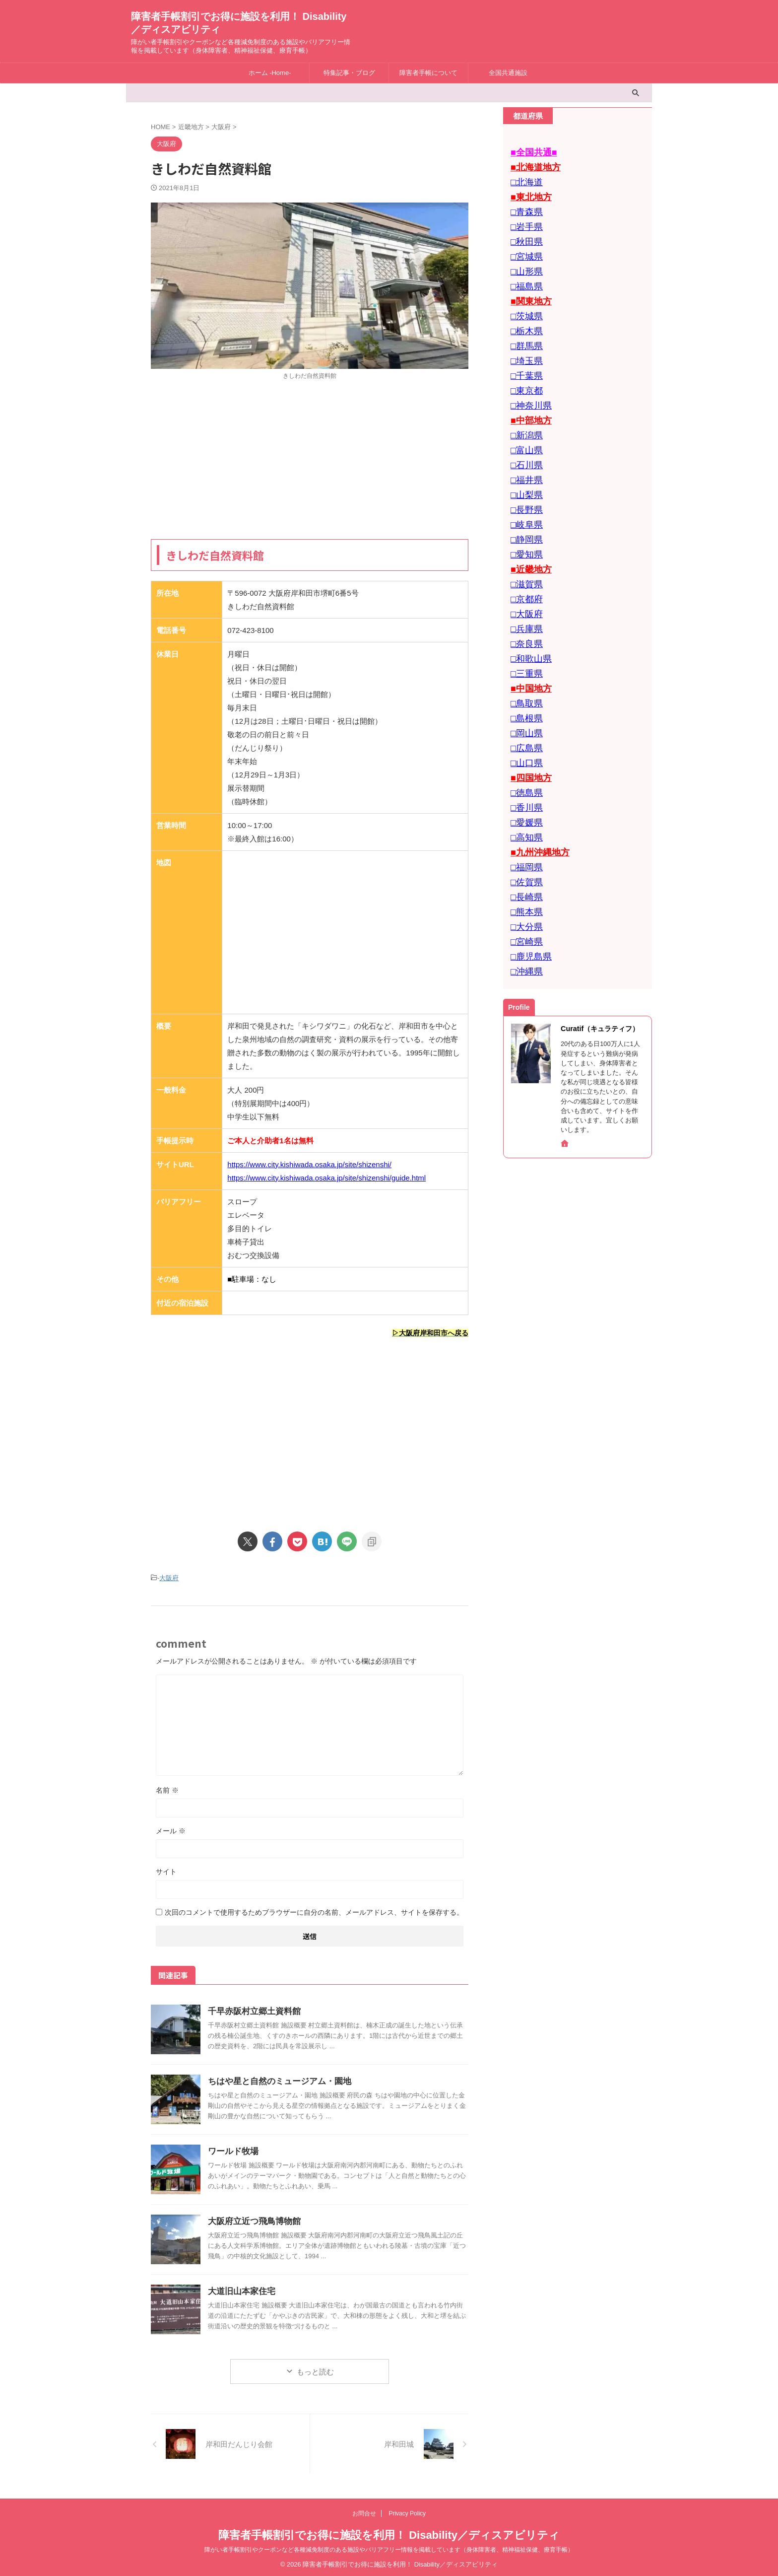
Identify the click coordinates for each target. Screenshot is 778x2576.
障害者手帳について (428, 72)
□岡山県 (524, 674)
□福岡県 (524, 795)
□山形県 (524, 259)
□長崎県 (524, 822)
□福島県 (524, 272)
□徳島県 (524, 728)
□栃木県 (524, 312)
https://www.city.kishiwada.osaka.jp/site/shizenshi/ (309, 1164)
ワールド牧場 (232, 2149)
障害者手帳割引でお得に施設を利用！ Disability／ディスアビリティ (389, 2532)
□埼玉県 (524, 339)
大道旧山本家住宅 (239, 2289)
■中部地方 (528, 393)
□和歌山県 (528, 607)
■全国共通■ (530, 151)
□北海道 (524, 178)
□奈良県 (524, 594)
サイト (166, 1869)
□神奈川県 (528, 379)
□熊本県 (524, 835)
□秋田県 (524, 232)
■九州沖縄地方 (535, 781)
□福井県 (524, 446)
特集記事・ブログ (349, 72)
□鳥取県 (524, 647)
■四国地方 (528, 714)
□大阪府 (524, 567)
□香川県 (524, 741)
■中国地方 (528, 634)
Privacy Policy (407, 2510)
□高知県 (524, 768)
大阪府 (169, 1576)
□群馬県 (524, 326)
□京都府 (524, 554)
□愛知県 (524, 513)
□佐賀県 (524, 808)
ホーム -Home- (270, 72)
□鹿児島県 (528, 875)
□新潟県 (524, 406)
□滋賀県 (524, 540)
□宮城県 (524, 245)
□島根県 (524, 661)
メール (171, 1828)
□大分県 (524, 848)
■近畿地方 (528, 527)
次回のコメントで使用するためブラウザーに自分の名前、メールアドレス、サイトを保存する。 (314, 1910)
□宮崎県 (524, 862)
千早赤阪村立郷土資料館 (251, 2009)
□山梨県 (524, 460)
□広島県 (524, 688)
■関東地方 (528, 285)
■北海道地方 (531, 165)
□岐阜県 (524, 487)
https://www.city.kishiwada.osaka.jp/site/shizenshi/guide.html (326, 1178)
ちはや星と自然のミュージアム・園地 (275, 2079)
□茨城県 (524, 299)
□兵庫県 (524, 580)
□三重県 (524, 621)
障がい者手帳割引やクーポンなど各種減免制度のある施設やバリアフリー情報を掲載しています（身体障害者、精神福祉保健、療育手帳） (389, 2547)
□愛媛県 (524, 755)
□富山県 (524, 420)
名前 (167, 1788)
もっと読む (315, 2369)
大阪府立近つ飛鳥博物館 (251, 2219)
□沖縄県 (524, 889)
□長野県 (524, 473)
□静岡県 (524, 500)
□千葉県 (524, 352)
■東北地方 (528, 192)
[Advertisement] (309, 459)
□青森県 (524, 205)
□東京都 (524, 366)
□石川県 (524, 433)
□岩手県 (524, 218)
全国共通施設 (508, 72)
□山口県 (524, 701)
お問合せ (364, 2510)
